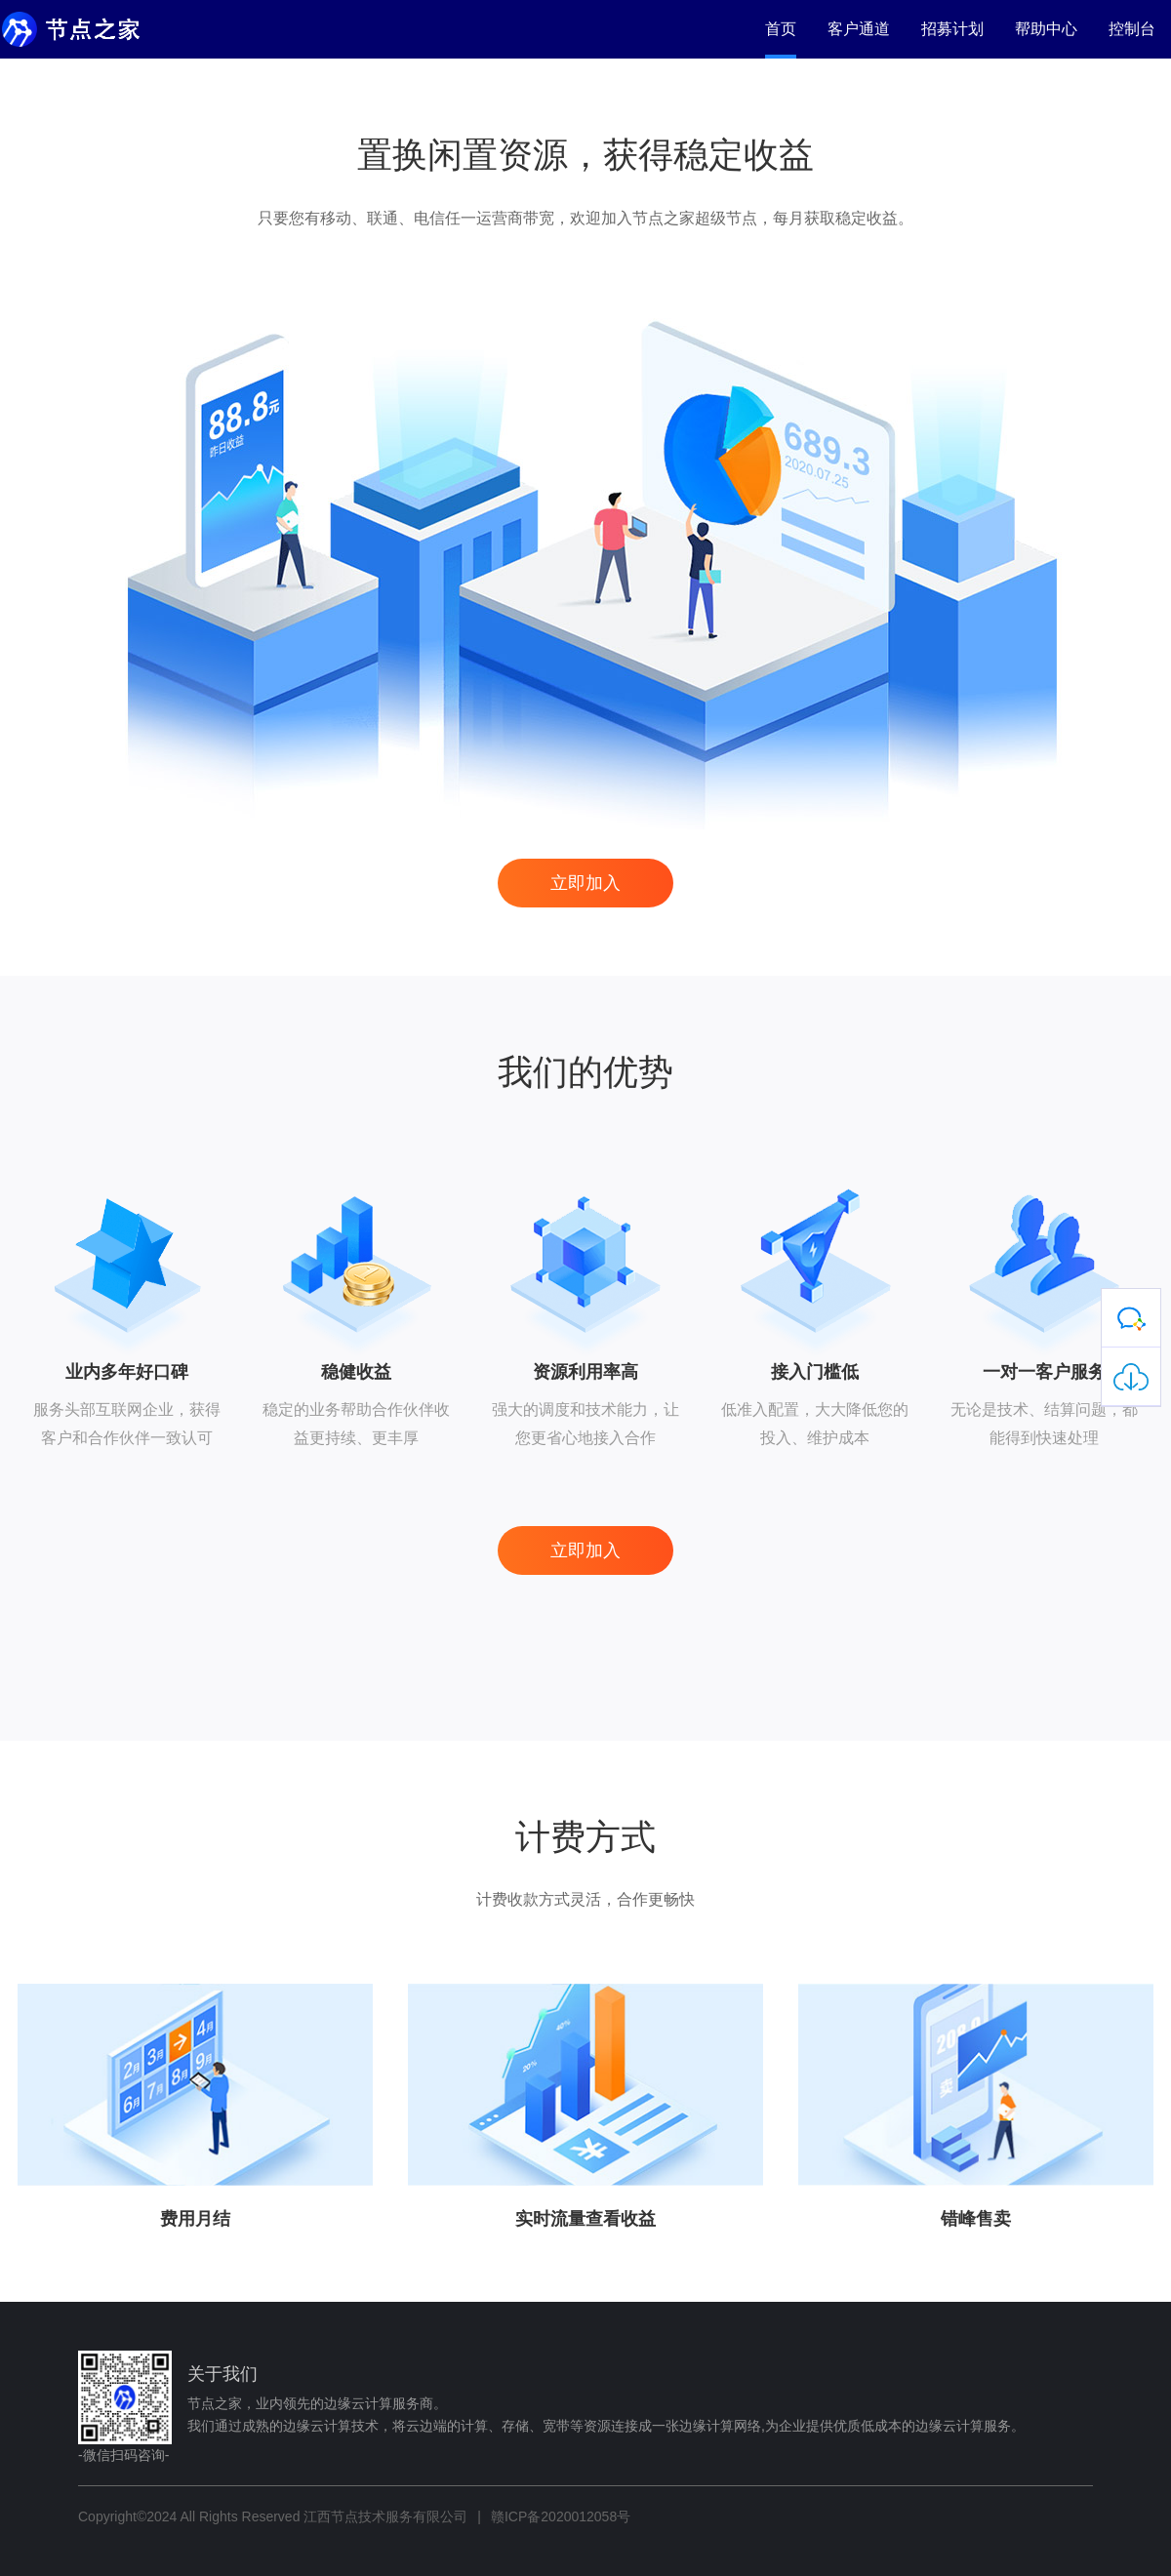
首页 (780, 28)
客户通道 (859, 28)
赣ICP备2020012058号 (560, 2516)
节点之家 (92, 29)
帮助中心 (1046, 28)
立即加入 (585, 883)
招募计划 (952, 28)
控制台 (1132, 28)
